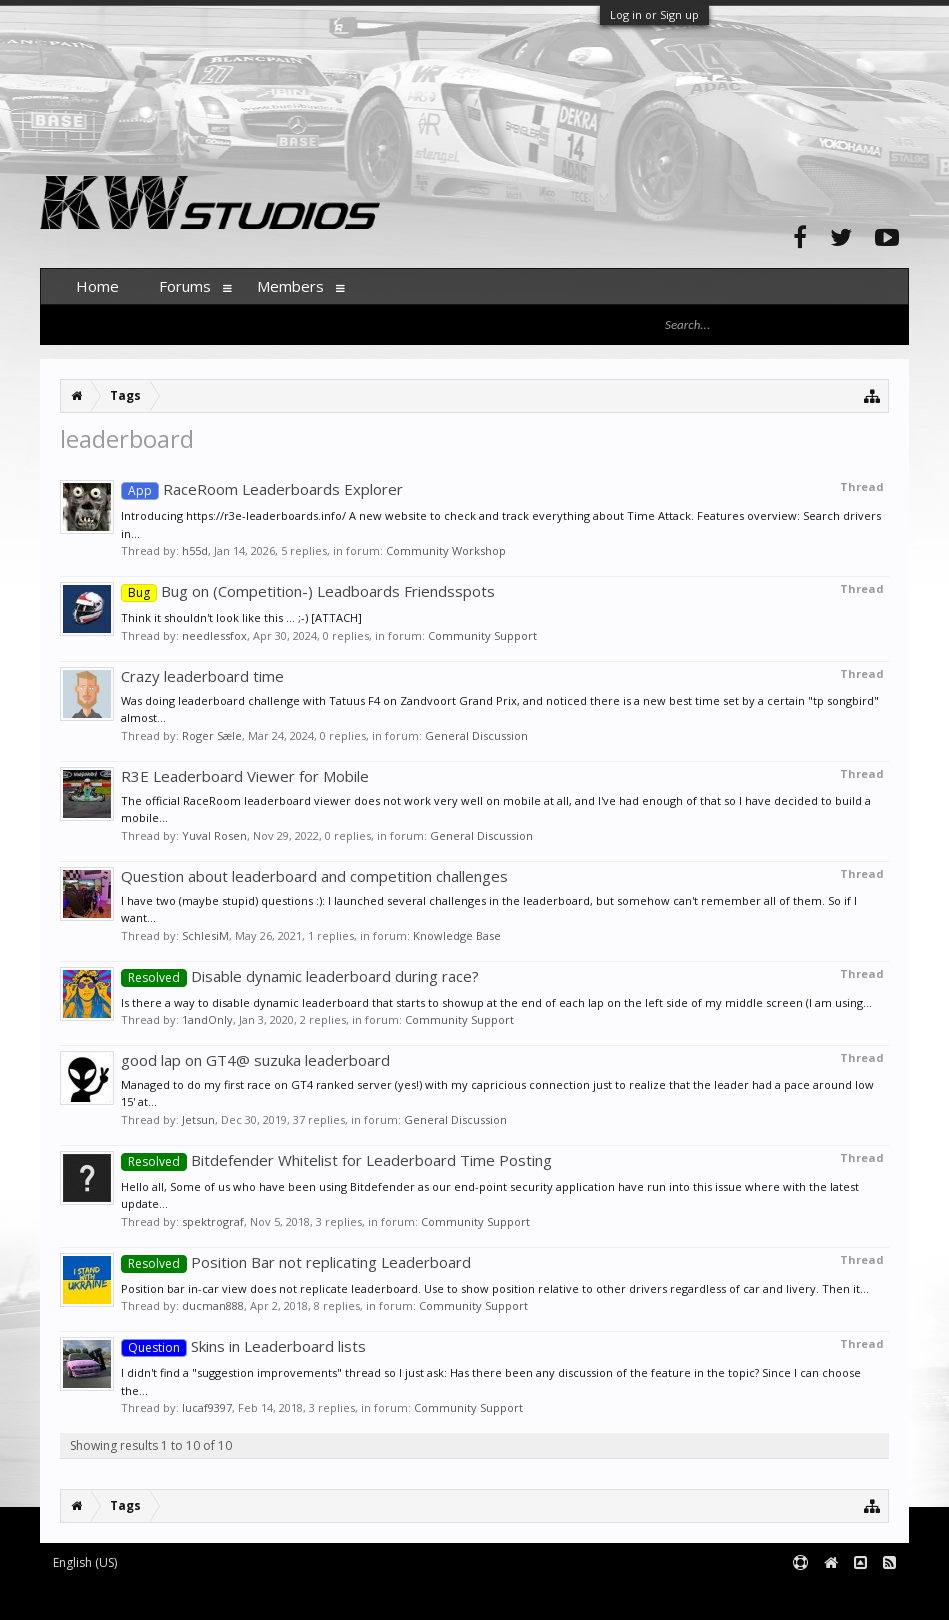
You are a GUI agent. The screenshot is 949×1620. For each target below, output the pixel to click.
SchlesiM (205, 935)
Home (97, 286)
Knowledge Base (457, 935)
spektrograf (213, 1221)
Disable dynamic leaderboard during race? (300, 976)
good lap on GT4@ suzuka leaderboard (255, 1060)
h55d (195, 550)
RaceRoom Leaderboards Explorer (262, 489)
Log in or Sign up (654, 14)
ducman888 (213, 1305)
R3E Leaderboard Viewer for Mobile (245, 776)
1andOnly (207, 1019)
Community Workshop (446, 550)
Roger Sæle (212, 735)
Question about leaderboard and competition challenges (314, 876)
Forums (185, 286)
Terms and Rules (859, 1595)
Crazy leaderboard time (202, 676)
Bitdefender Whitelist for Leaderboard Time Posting (336, 1160)
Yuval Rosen (214, 835)
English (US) (85, 1562)
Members (290, 286)
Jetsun (198, 1119)
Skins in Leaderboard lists (243, 1346)
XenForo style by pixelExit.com (433, 1595)
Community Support (482, 635)
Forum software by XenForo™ (191, 1595)
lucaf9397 (207, 1407)
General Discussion (476, 735)
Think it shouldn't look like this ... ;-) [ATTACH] (241, 617)
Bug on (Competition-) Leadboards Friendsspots (308, 591)
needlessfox (214, 635)
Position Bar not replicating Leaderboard (296, 1262)
